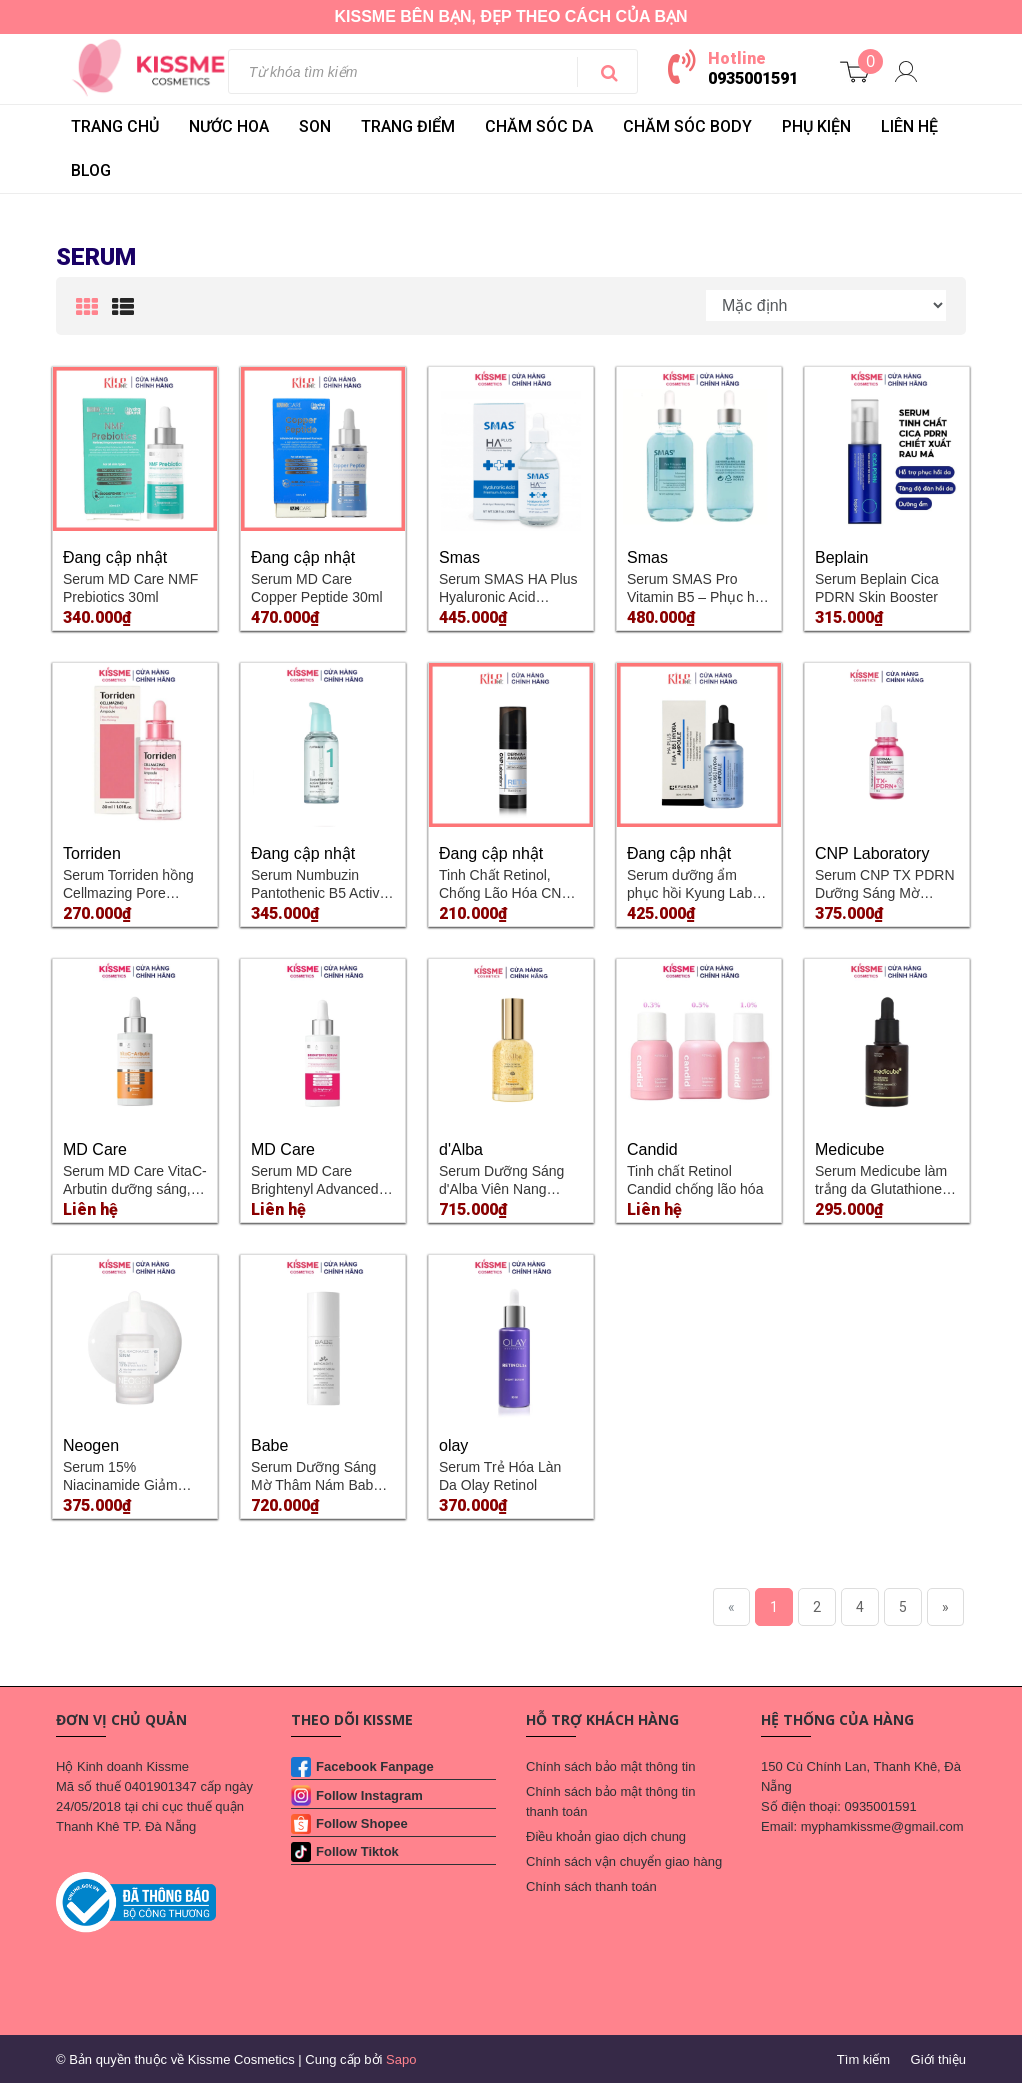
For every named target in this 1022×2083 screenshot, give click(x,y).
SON (315, 126)
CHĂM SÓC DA (539, 126)
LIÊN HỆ (909, 126)
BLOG (91, 170)
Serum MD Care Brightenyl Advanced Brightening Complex (316, 1189)
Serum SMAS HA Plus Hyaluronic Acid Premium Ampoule (508, 597)
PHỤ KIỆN (816, 126)
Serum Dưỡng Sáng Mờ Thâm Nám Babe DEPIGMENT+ (316, 1485)
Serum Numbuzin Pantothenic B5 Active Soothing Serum (319, 893)
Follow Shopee (362, 1823)
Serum (96, 257)
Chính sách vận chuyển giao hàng (624, 1861)
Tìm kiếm (863, 2059)
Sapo (401, 2059)
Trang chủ (115, 126)
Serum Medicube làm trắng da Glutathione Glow (881, 1189)
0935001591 (753, 78)
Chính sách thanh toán (591, 1886)
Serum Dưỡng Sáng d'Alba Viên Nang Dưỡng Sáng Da (501, 1189)
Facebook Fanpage (375, 1766)
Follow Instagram (369, 1795)
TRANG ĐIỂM (408, 126)
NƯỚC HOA (229, 126)
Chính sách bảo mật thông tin (610, 1766)
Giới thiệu (938, 2059)
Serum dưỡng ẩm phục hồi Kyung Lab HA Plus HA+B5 (689, 893)
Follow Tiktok (357, 1851)
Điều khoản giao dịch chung (606, 1836)
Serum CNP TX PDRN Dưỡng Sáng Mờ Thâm (885, 893)
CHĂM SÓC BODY (687, 126)
